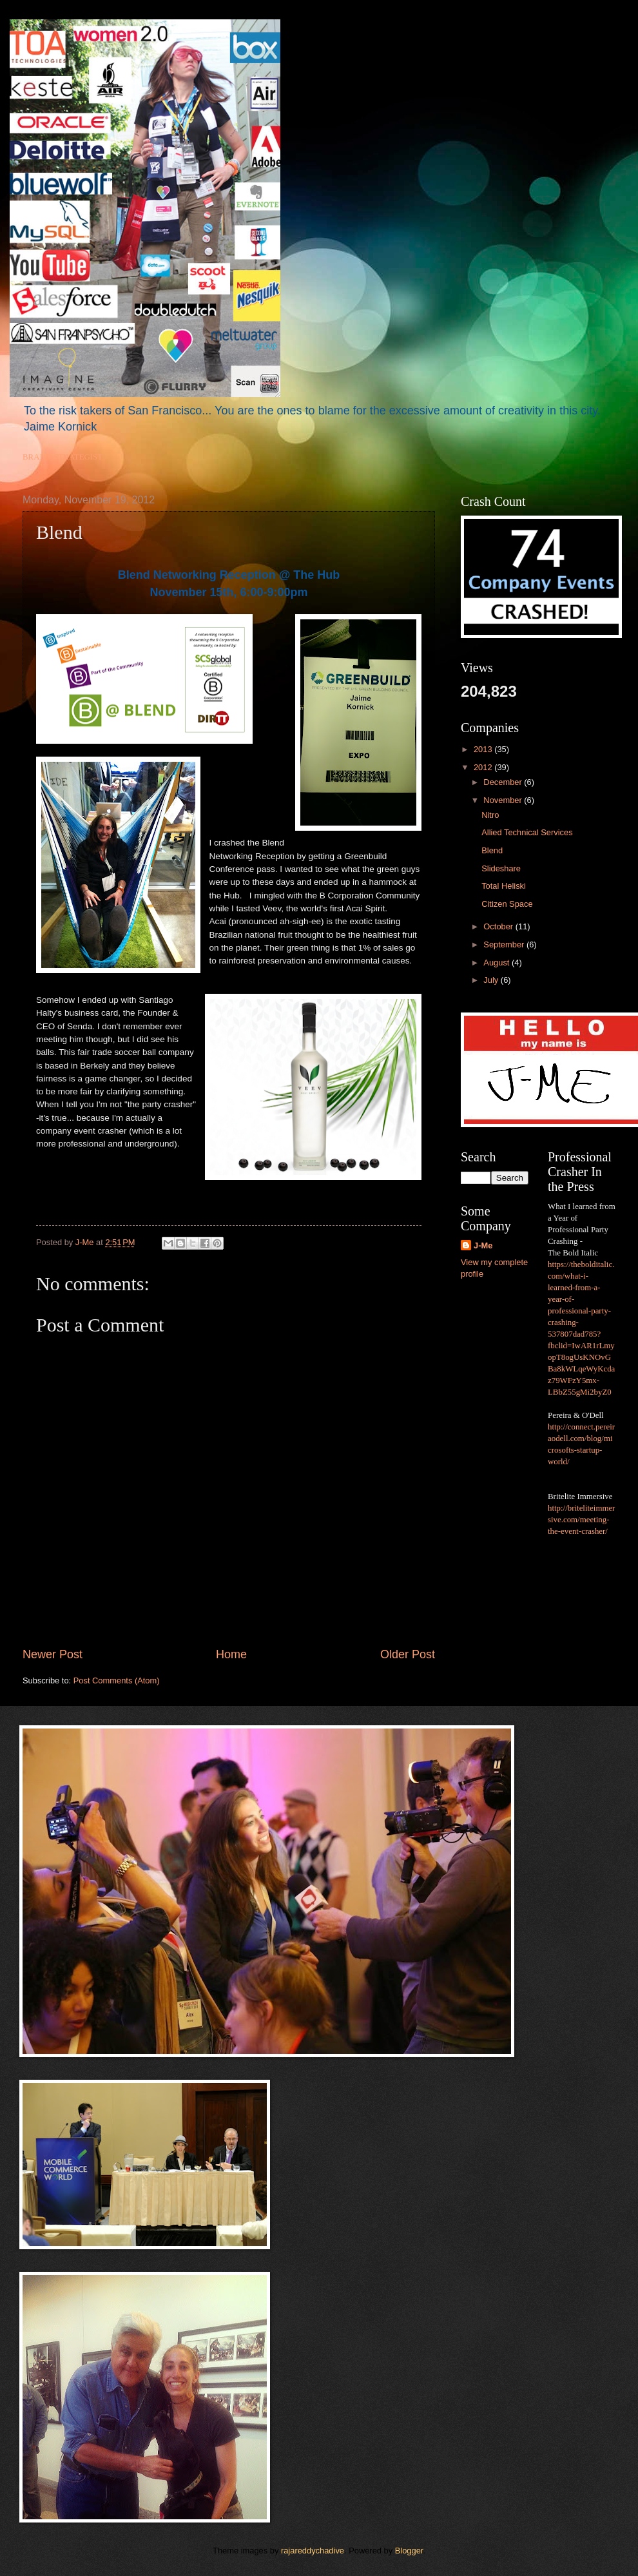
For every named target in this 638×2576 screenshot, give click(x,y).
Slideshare (501, 868)
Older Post (407, 1654)
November (503, 800)
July (491, 980)
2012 (484, 767)
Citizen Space (506, 904)
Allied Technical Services (526, 832)
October (499, 926)
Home (231, 1654)
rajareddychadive (312, 2550)
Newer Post (52, 1654)
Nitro (490, 815)
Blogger (409, 2550)
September (505, 944)
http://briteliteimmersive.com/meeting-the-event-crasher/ (581, 1520)
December (503, 782)
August (497, 962)
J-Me (483, 1245)
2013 (484, 749)
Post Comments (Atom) (116, 1680)
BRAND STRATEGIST (62, 456)
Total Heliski (503, 886)
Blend (492, 850)
